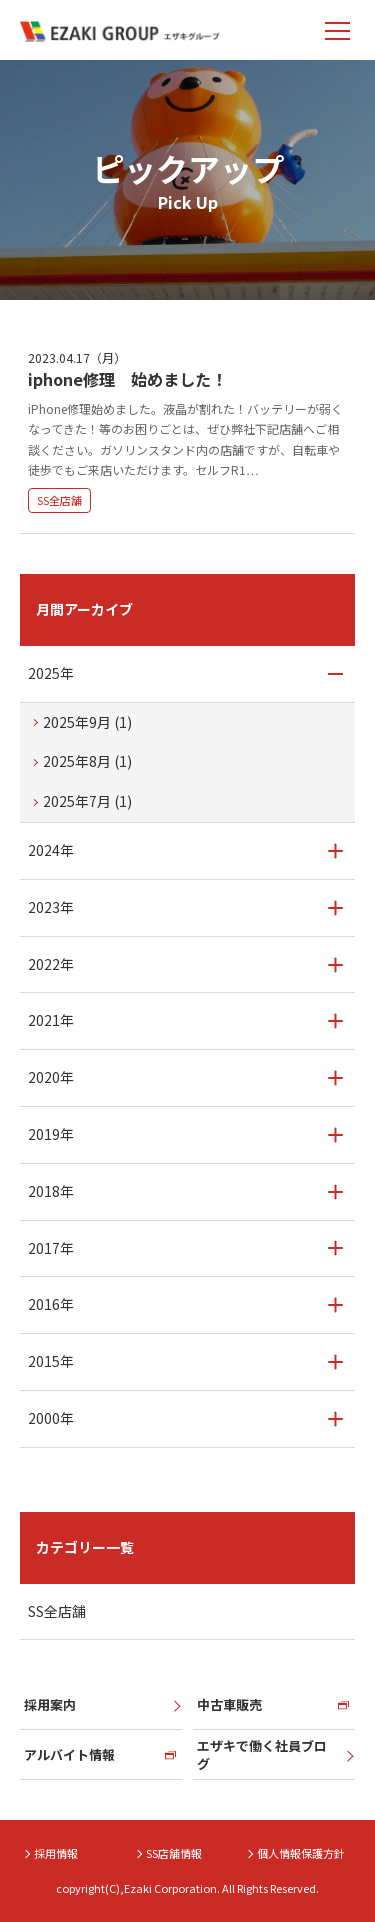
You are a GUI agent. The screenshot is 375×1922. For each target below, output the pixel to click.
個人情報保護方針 (301, 1853)
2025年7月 (87, 801)
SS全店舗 (59, 500)
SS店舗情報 (174, 1853)
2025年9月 (87, 722)
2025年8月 (87, 761)
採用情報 (56, 1853)
